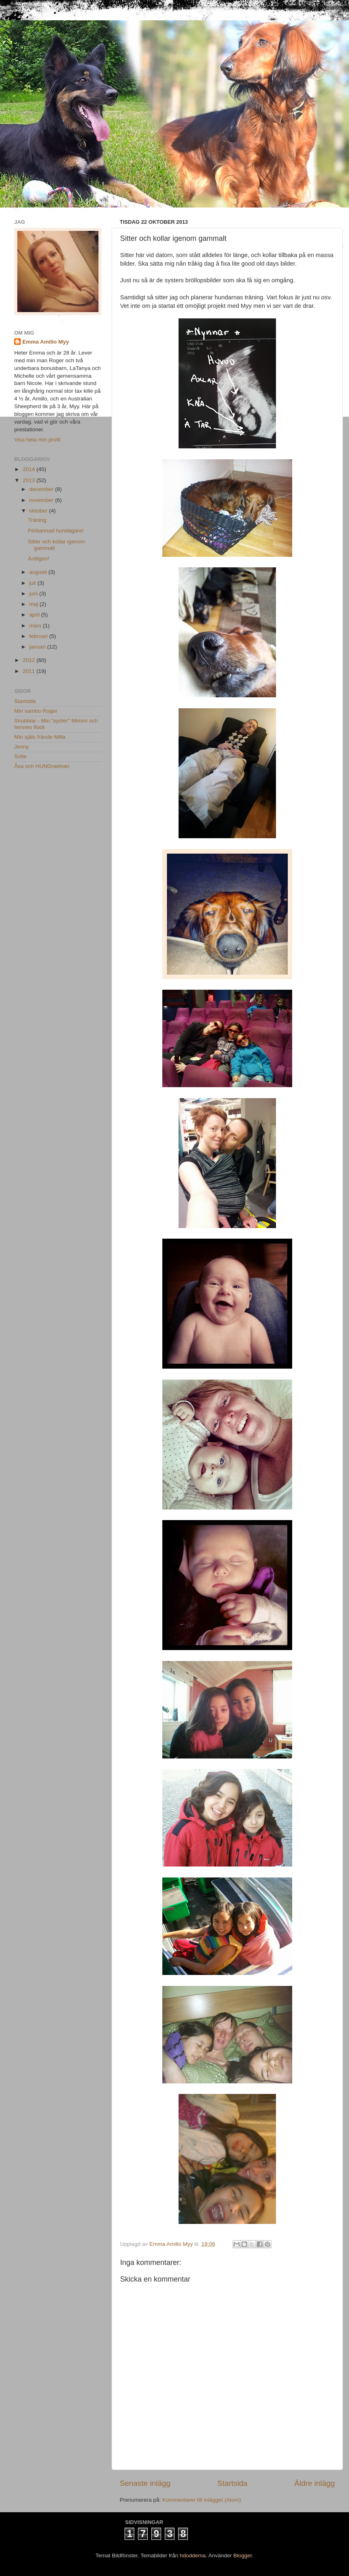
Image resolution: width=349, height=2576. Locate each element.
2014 (30, 469)
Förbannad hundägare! (56, 531)
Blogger (242, 2555)
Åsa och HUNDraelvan (41, 766)
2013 (30, 480)
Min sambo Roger (36, 711)
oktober (39, 511)
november (42, 500)
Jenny (21, 747)
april (35, 615)
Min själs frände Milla (39, 737)
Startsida (232, 2483)
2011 (30, 671)
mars (36, 626)
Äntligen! (39, 559)
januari (38, 647)
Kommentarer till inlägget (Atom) (201, 2500)
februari (39, 636)
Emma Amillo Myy (45, 342)
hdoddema (193, 2555)
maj (34, 604)
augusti (38, 572)
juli (33, 583)
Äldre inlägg (314, 2483)
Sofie (20, 756)
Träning (37, 520)
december (42, 489)
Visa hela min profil (37, 440)
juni (34, 593)
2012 (30, 660)
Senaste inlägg (145, 2483)
